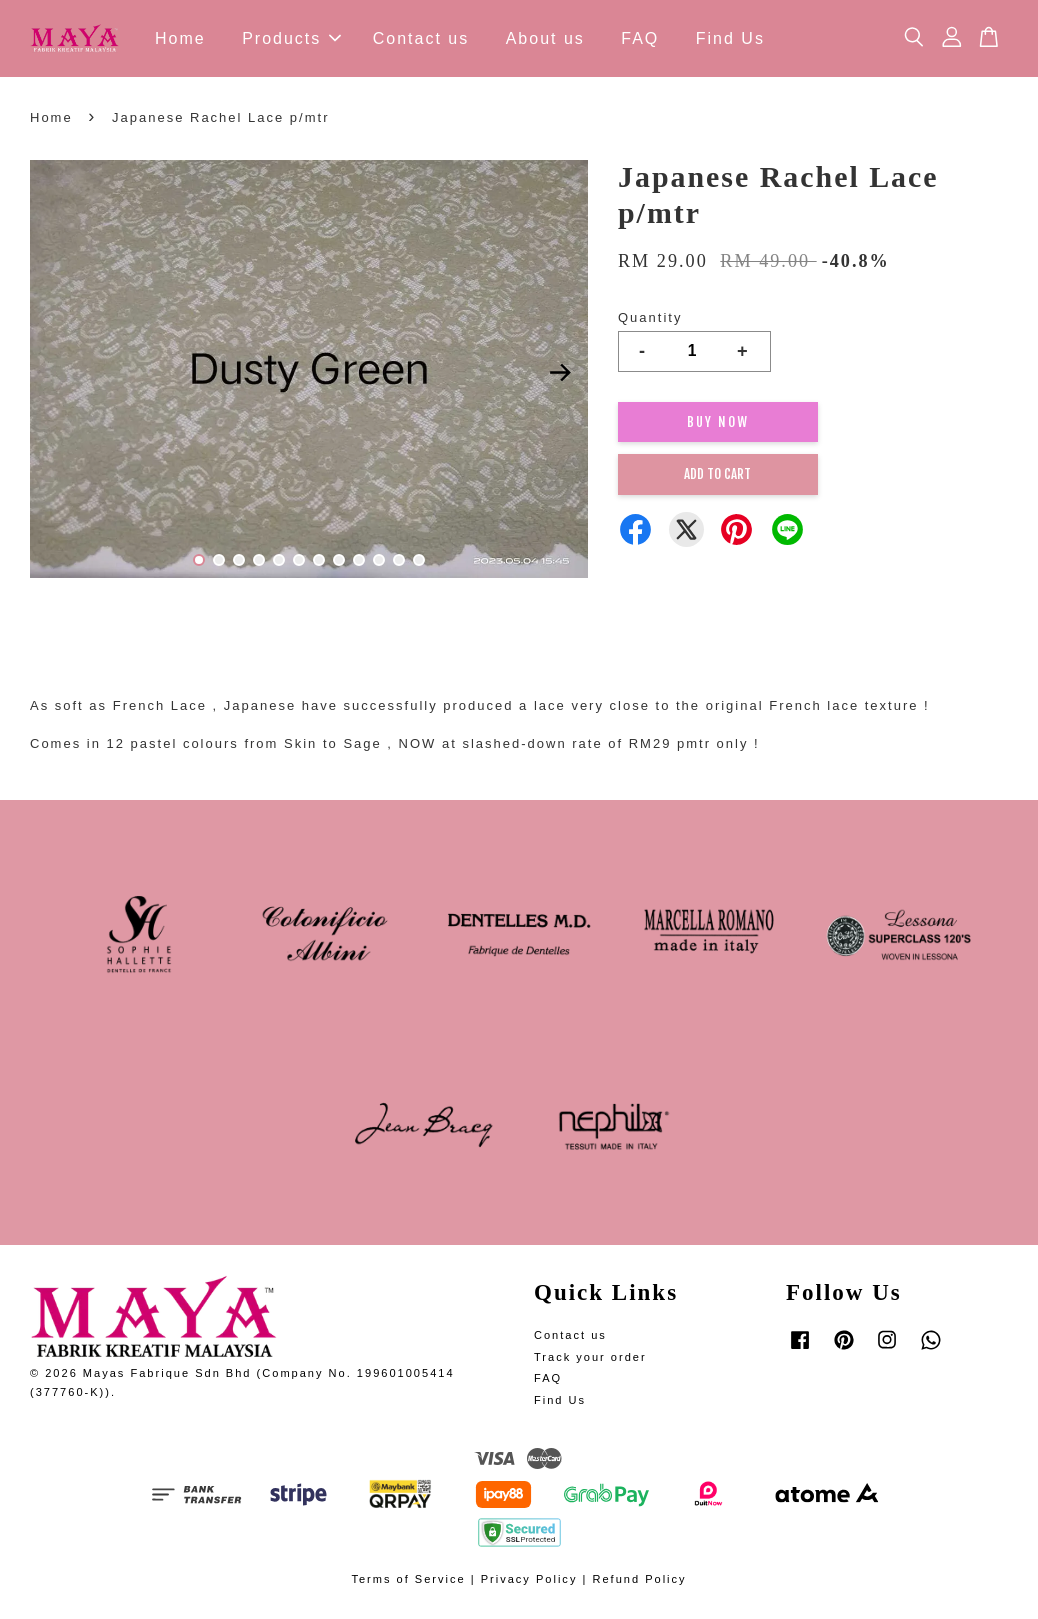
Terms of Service (408, 1579)
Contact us (421, 38)
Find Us (730, 38)
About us (545, 38)
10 (379, 560)
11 (399, 560)
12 (419, 560)
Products (291, 38)
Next (561, 372)
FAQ (640, 38)
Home (180, 38)
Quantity (650, 317)
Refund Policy (639, 1579)
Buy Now (718, 422)
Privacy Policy (529, 1579)
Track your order (590, 1357)
